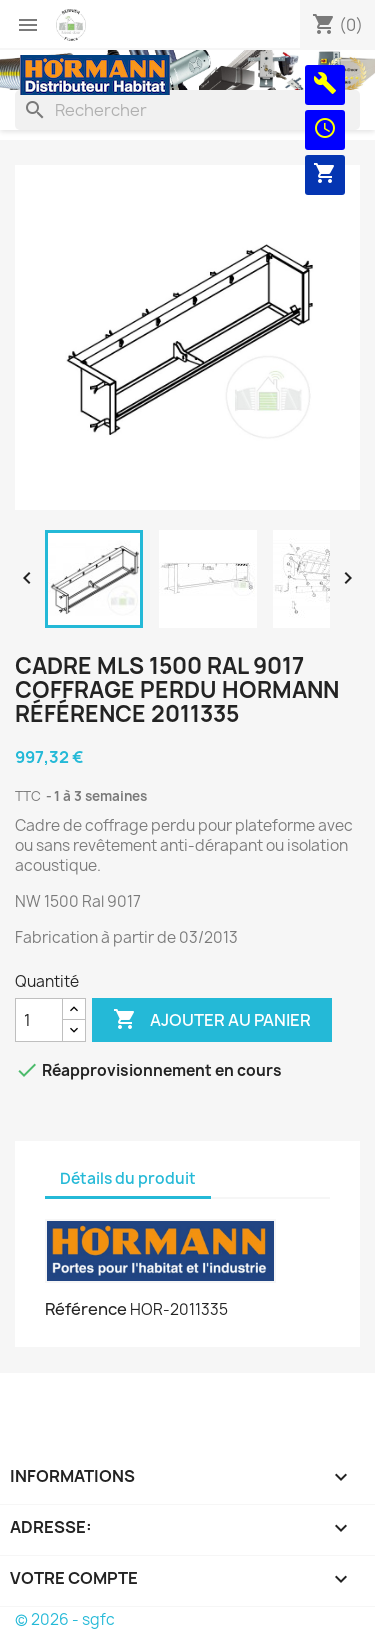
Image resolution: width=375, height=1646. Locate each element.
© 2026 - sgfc (65, 1619)
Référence (86, 1309)
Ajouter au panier (212, 1020)
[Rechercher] (187, 110)
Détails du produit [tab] (128, 1178)
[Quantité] (39, 1020)
